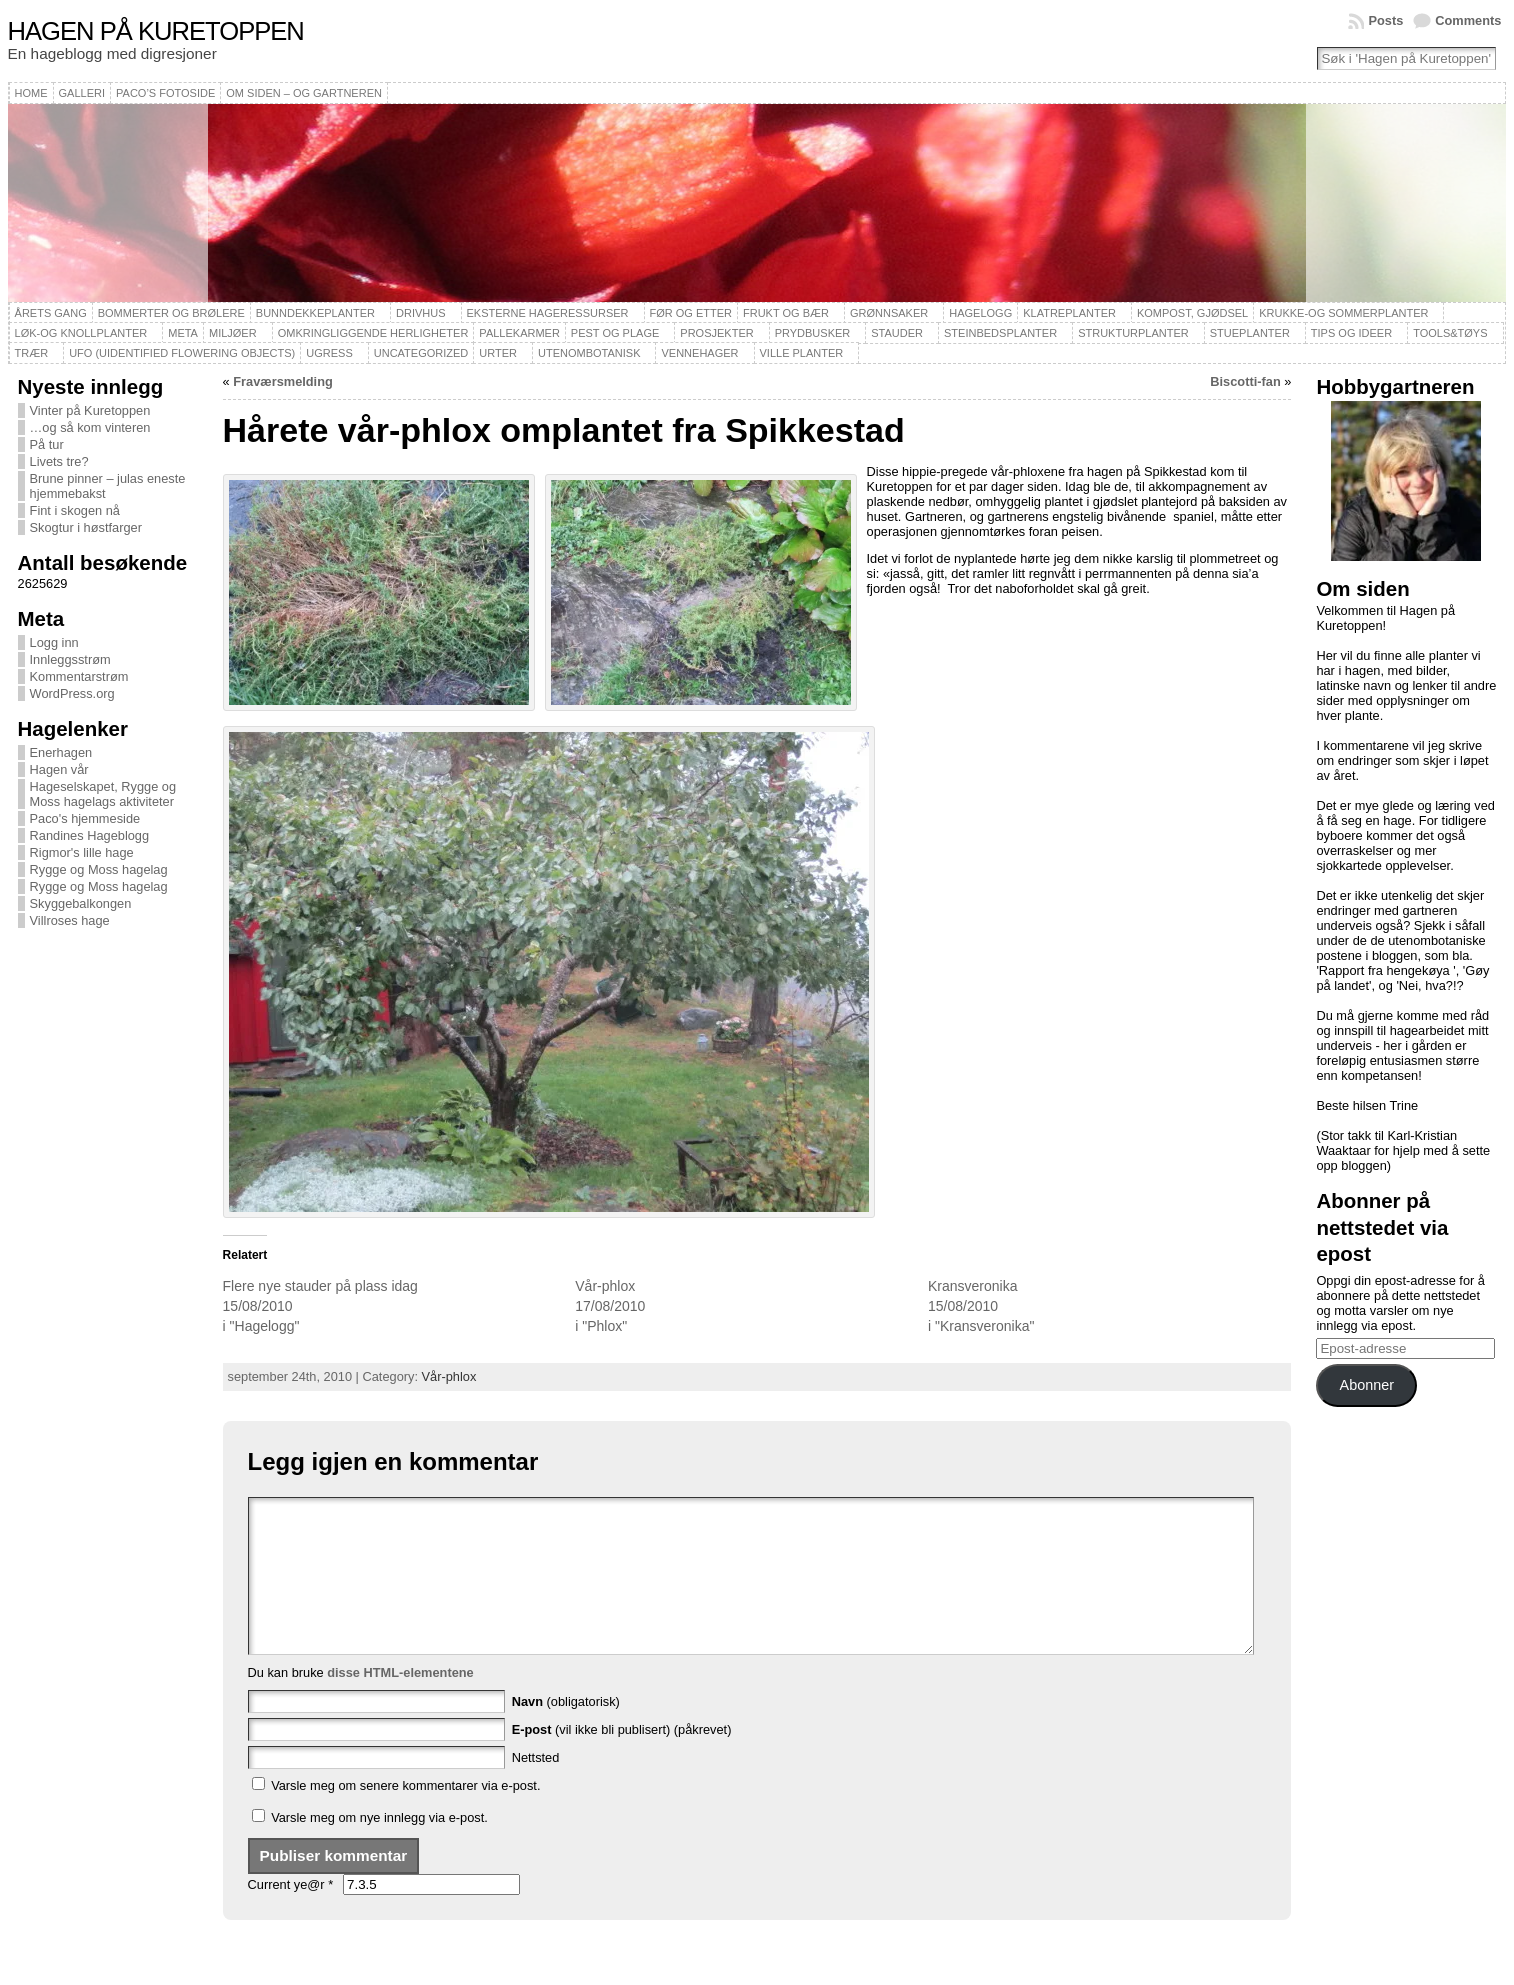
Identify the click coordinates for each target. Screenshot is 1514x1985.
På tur (47, 444)
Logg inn (54, 642)
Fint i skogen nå (75, 510)
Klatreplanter (1069, 313)
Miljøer (233, 333)
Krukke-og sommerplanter (1343, 313)
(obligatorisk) (566, 1731)
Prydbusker (813, 333)
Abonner (1367, 1385)
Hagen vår (59, 769)
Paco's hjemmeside (85, 818)
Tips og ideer (1351, 333)
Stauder (897, 333)
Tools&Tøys (1450, 333)
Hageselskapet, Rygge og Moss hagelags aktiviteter (103, 794)
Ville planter (802, 353)
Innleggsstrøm (70, 659)
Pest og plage (615, 333)
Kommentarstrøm (79, 676)
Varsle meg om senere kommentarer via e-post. (405, 1815)
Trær (32, 353)
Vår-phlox (605, 1286)
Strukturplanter (1133, 333)
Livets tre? (59, 461)
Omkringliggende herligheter (373, 333)
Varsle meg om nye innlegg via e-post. (379, 1847)
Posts (1385, 20)
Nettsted (536, 1787)
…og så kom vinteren (90, 427)
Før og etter (691, 313)
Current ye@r (291, 1914)
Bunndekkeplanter (315, 313)
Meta (183, 333)
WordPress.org (72, 693)
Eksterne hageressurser (548, 313)
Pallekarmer (519, 333)
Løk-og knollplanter (81, 333)
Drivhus (421, 313)
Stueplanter (1250, 333)
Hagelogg (980, 313)
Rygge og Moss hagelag (99, 869)
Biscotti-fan (1245, 381)
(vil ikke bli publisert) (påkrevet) (622, 1759)
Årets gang (51, 313)
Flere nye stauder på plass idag (320, 1286)
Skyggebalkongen (81, 903)
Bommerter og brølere (171, 313)
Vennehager (699, 353)
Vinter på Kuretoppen (90, 410)
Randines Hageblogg (90, 835)
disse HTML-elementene (400, 1702)
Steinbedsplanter (1000, 333)
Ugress (329, 353)
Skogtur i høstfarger (86, 527)
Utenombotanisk (589, 353)
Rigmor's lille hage (82, 852)
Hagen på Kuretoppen (156, 31)
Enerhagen (61, 752)
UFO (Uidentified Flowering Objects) (182, 353)
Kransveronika (973, 1286)
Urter (498, 353)
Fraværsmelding (283, 381)
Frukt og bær (786, 313)
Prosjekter (716, 333)
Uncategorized (421, 353)
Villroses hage (70, 920)
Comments (1468, 20)
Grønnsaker (889, 313)
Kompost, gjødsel (1192, 313)
